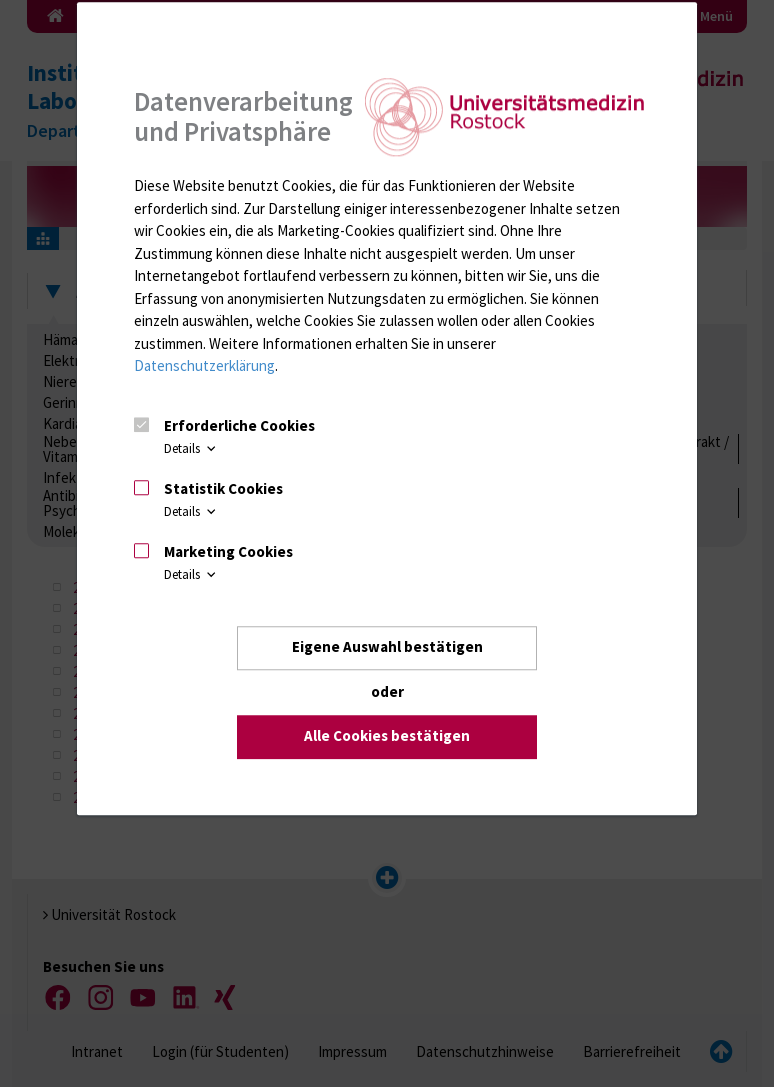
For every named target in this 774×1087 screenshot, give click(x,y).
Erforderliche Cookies (239, 426)
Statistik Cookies (223, 488)
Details (191, 448)
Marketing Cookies (228, 551)
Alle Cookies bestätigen (387, 736)
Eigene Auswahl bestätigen (387, 647)
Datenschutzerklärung (204, 366)
